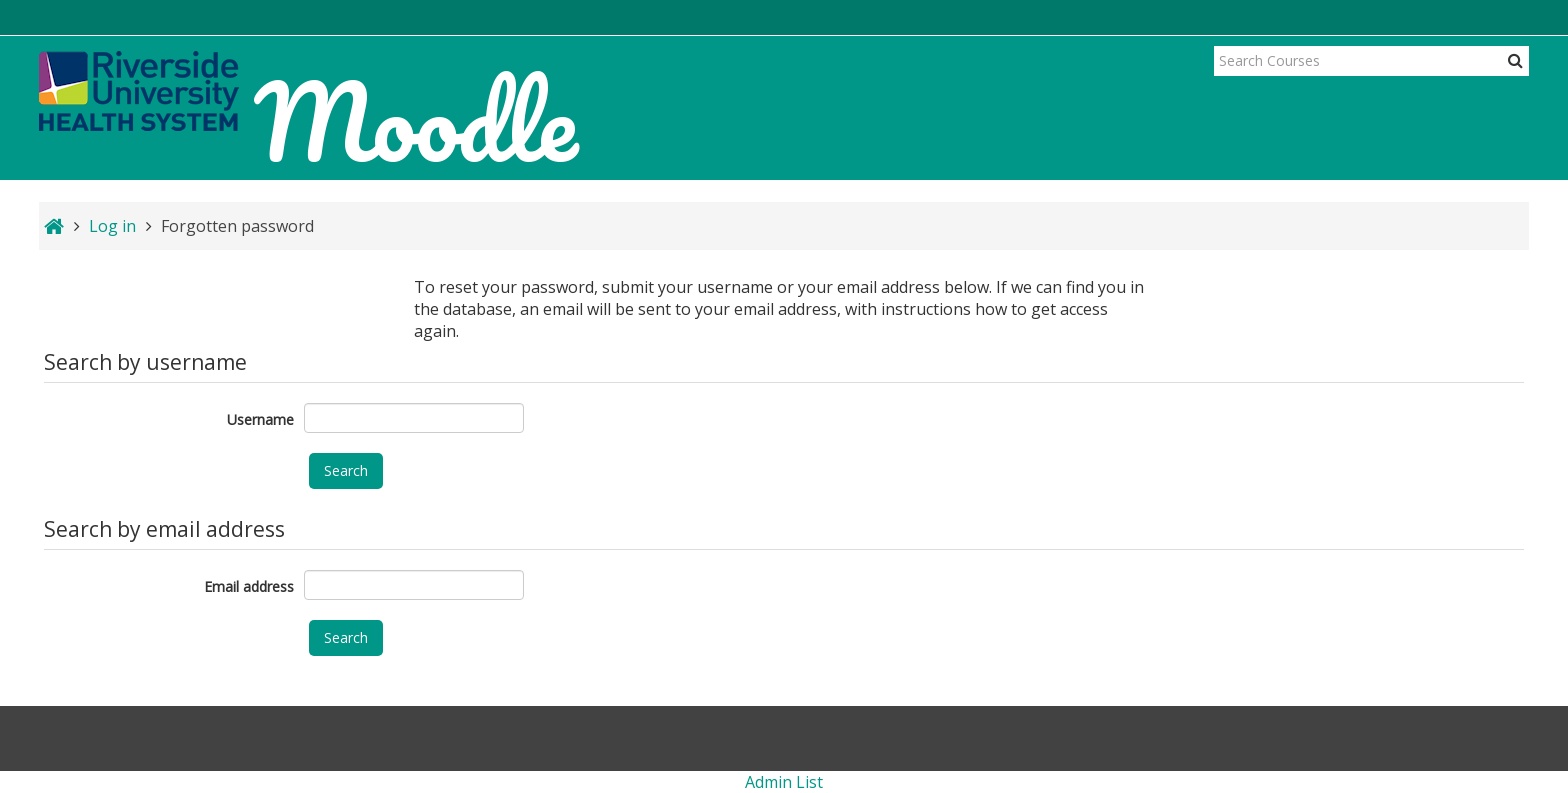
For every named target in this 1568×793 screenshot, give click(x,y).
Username (260, 419)
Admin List (784, 782)
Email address (249, 586)
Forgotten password (237, 226)
